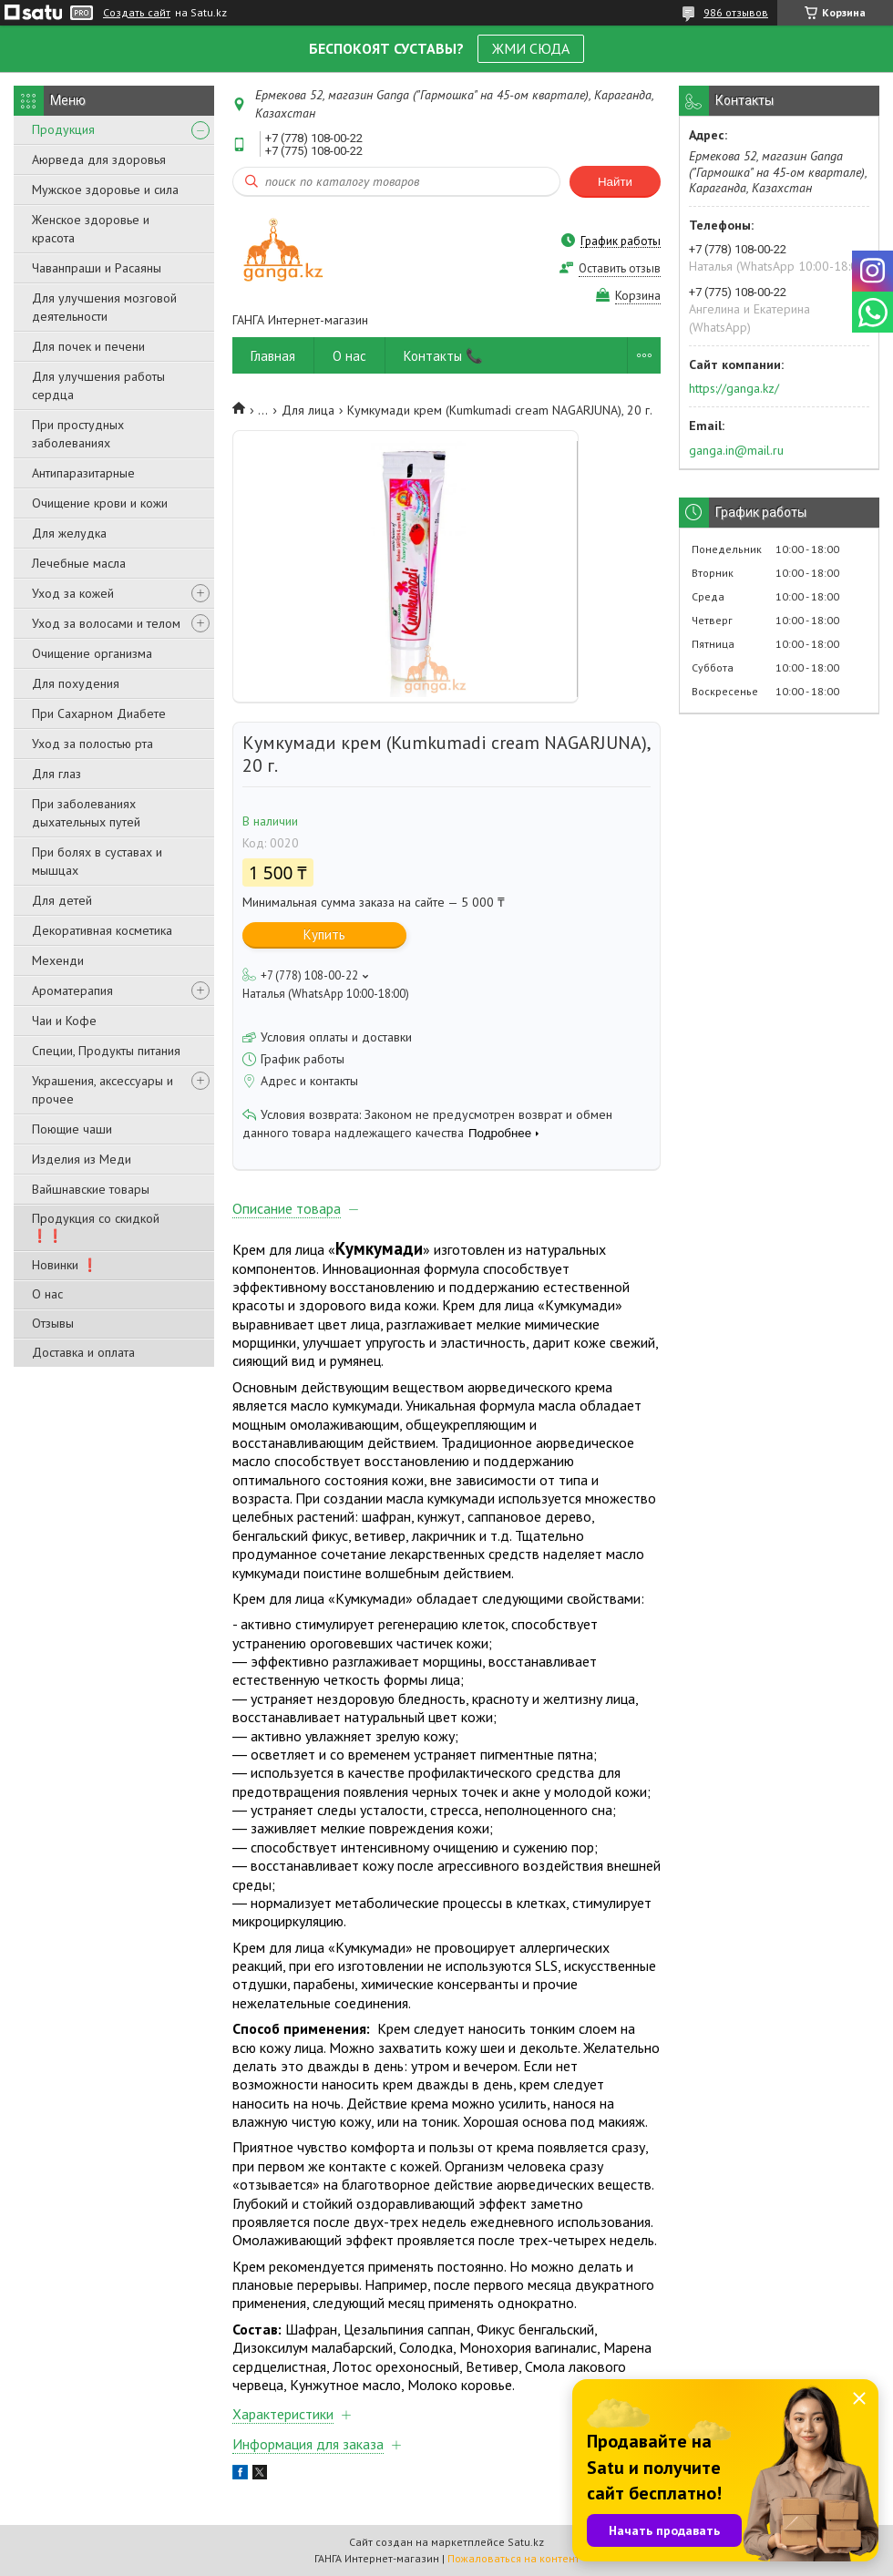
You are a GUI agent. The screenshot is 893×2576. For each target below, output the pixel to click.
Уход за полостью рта (92, 743)
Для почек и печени (88, 346)
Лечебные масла (79, 563)
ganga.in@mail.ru (736, 450)
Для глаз (56, 773)
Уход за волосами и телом (106, 623)
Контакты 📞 (443, 356)
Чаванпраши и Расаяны (96, 268)
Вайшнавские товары (90, 1189)
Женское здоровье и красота (90, 228)
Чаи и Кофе (64, 1020)
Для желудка (69, 533)
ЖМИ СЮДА (531, 48)
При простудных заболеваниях (78, 433)
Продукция (63, 129)
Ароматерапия (72, 990)
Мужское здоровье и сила (105, 189)
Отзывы (53, 1323)
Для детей (62, 900)
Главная (273, 356)
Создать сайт (136, 12)
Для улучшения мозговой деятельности (104, 307)
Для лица (308, 410)
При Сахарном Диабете (99, 713)
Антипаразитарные (83, 473)
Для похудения (75, 683)
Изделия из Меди (81, 1159)
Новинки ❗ (65, 1265)
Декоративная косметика (102, 930)
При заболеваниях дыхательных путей (86, 812)
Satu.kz (526, 2542)
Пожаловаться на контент (513, 2558)
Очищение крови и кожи (100, 503)
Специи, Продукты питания (106, 1050)
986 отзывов (735, 12)
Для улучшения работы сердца (98, 385)
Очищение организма (92, 653)
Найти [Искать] (615, 182)
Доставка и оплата (83, 1352)
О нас (47, 1294)
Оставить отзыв (620, 268)
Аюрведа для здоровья (99, 159)
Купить (324, 934)
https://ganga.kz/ (734, 388)
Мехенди (58, 960)
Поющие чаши (72, 1129)
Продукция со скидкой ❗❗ (95, 1227)
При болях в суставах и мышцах (97, 861)
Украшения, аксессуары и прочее (102, 1089)
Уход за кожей (73, 593)
